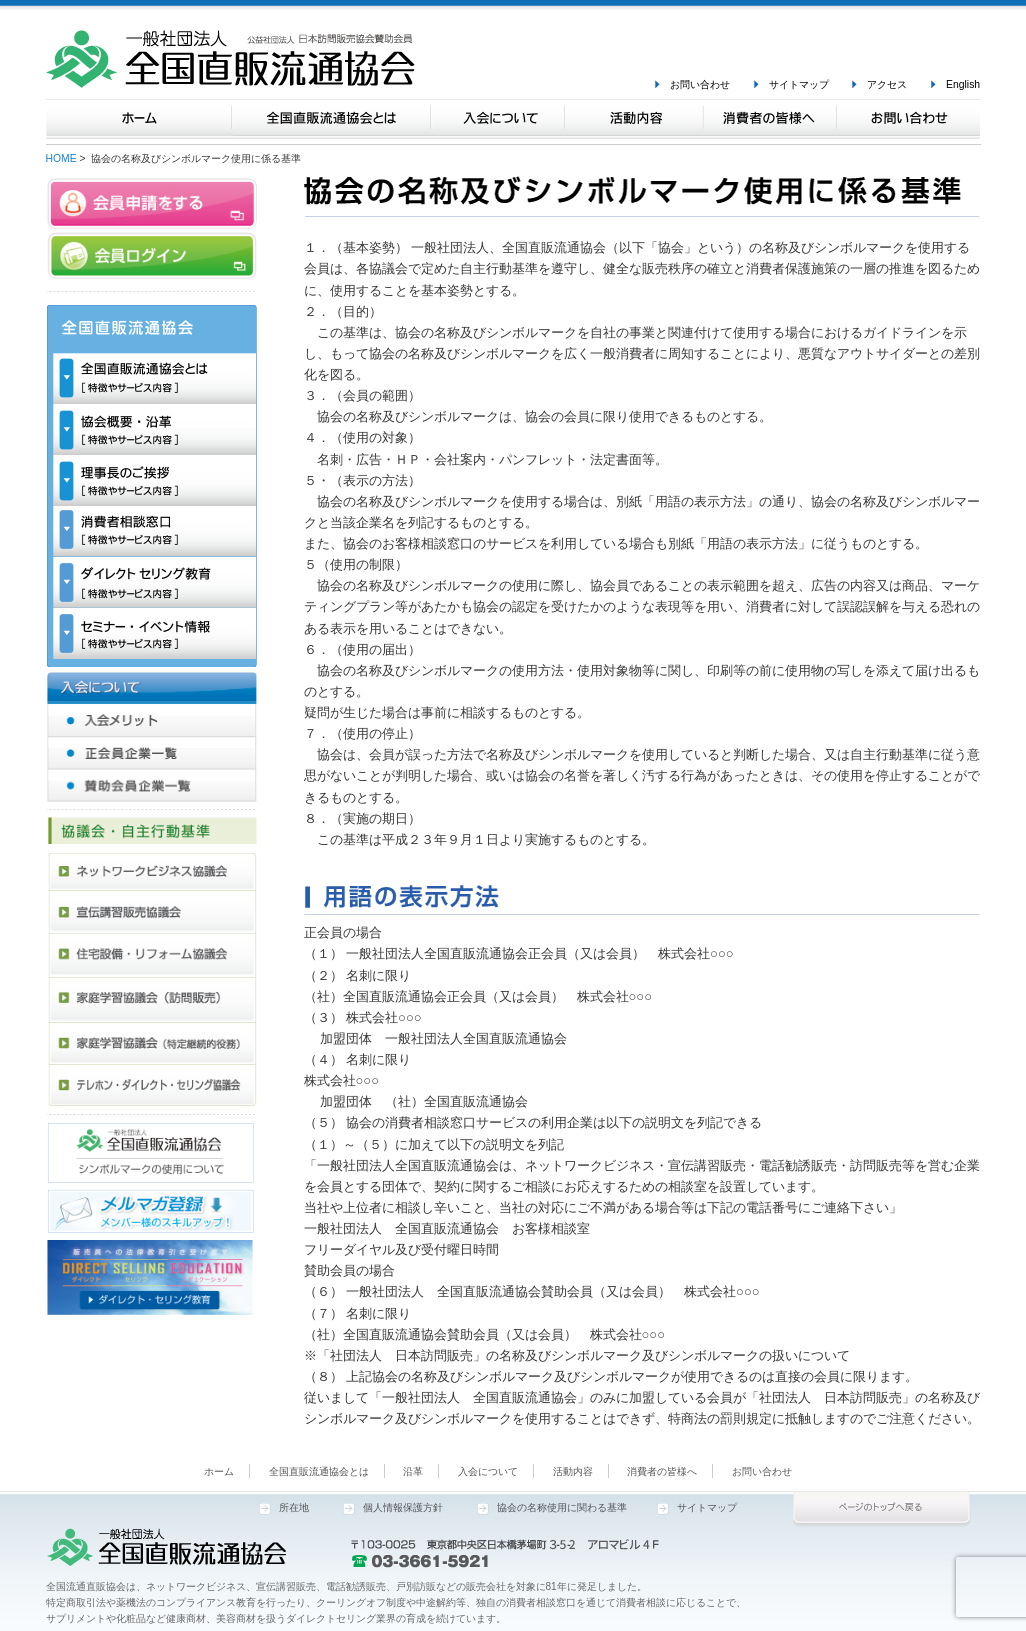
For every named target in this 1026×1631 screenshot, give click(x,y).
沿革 (413, 1471)
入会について (488, 1471)
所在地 (294, 1507)
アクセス (887, 84)
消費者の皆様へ (662, 1471)
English (963, 84)
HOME (61, 158)
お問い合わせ (700, 84)
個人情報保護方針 (403, 1507)
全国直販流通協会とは (319, 1471)
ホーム (219, 1471)
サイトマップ (799, 84)
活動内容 (573, 1471)
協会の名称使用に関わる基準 (562, 1507)
